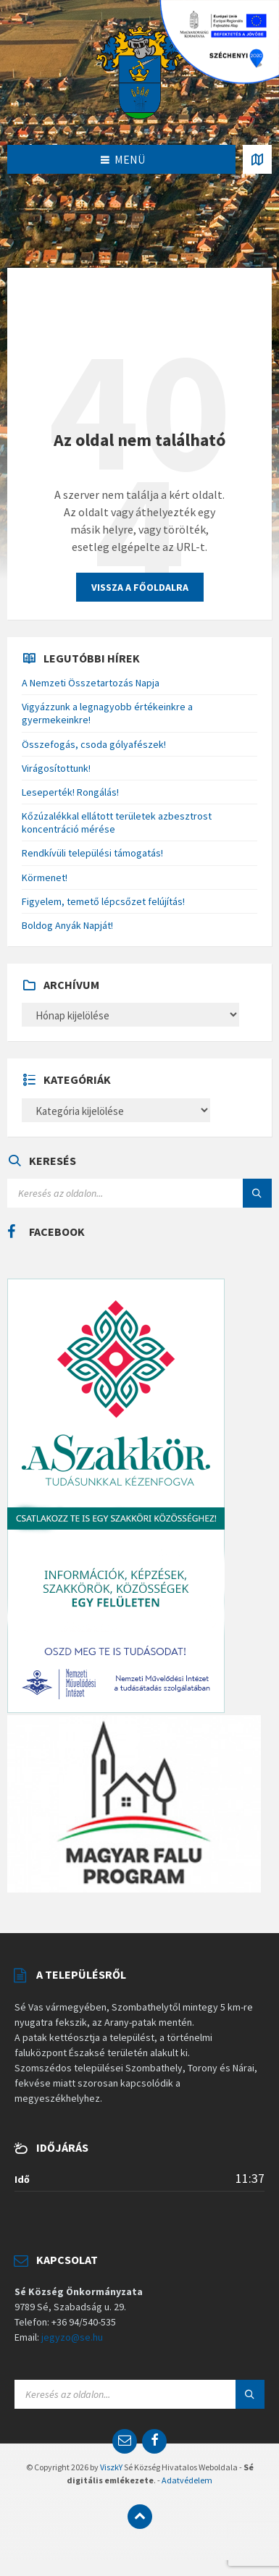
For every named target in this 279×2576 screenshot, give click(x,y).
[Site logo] (140, 71)
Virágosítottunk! (56, 768)
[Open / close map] (257, 159)
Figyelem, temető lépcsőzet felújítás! (103, 901)
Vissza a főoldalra (139, 587)
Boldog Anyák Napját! (67, 925)
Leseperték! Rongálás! (70, 792)
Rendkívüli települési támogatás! (92, 852)
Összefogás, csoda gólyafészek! (94, 744)
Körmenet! (44, 877)
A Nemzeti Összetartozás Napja (90, 682)
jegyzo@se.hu (72, 2337)
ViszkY (111, 2467)
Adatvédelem (187, 2480)
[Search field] (139, 1193)
